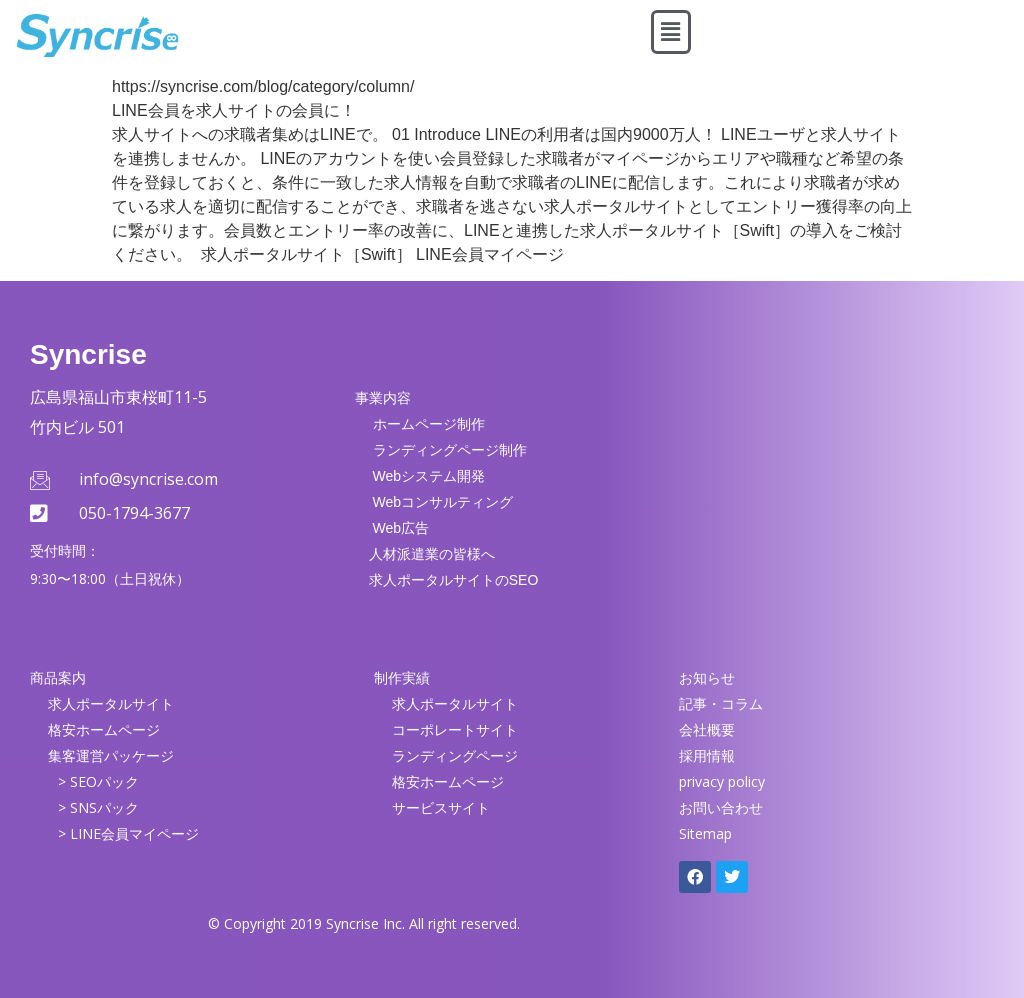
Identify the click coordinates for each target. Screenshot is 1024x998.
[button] (671, 32)
